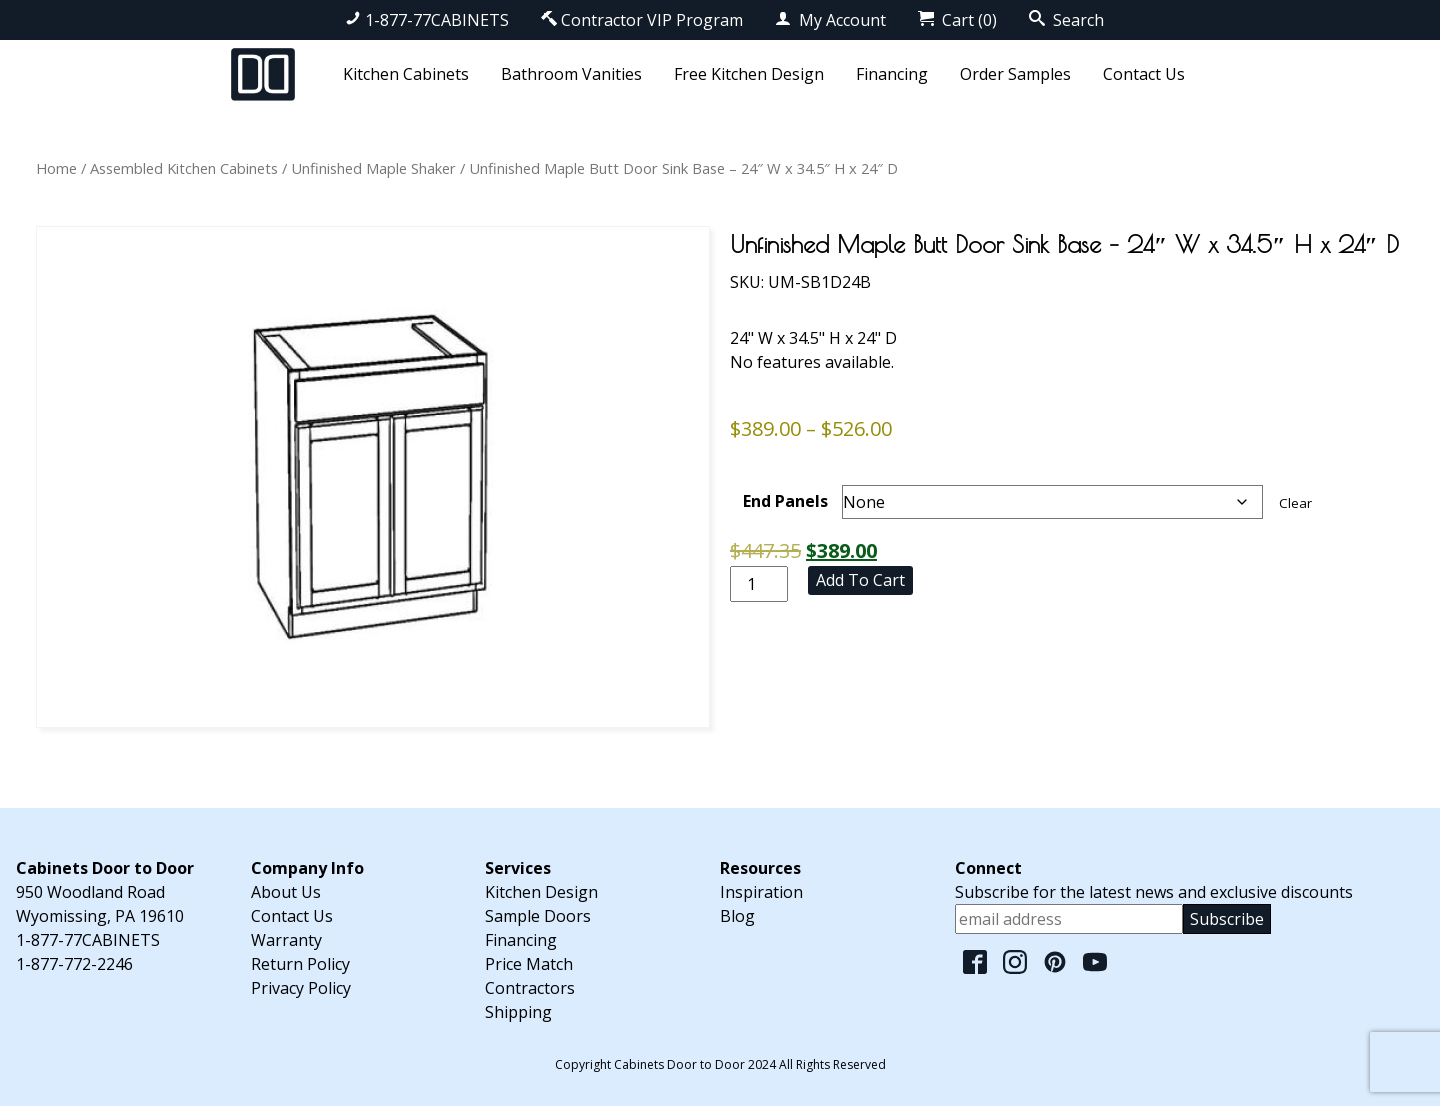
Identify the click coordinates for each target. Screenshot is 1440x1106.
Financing (892, 74)
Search (1066, 20)
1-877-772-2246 (74, 964)
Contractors (530, 988)
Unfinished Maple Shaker (373, 168)
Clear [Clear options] (1295, 503)
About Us (286, 892)
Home (56, 168)
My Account (830, 20)
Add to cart (860, 580)
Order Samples (1015, 74)
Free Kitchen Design (749, 74)
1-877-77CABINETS (427, 20)
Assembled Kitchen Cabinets (184, 168)
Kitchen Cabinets (406, 74)
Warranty (286, 940)
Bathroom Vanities (571, 74)
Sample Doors (538, 916)
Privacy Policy (301, 988)
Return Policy (300, 964)
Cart (957, 20)
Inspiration (761, 892)
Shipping (518, 1012)
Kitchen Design (541, 892)
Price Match (529, 964)
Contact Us (1144, 74)
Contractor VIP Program (642, 20)
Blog (737, 916)
